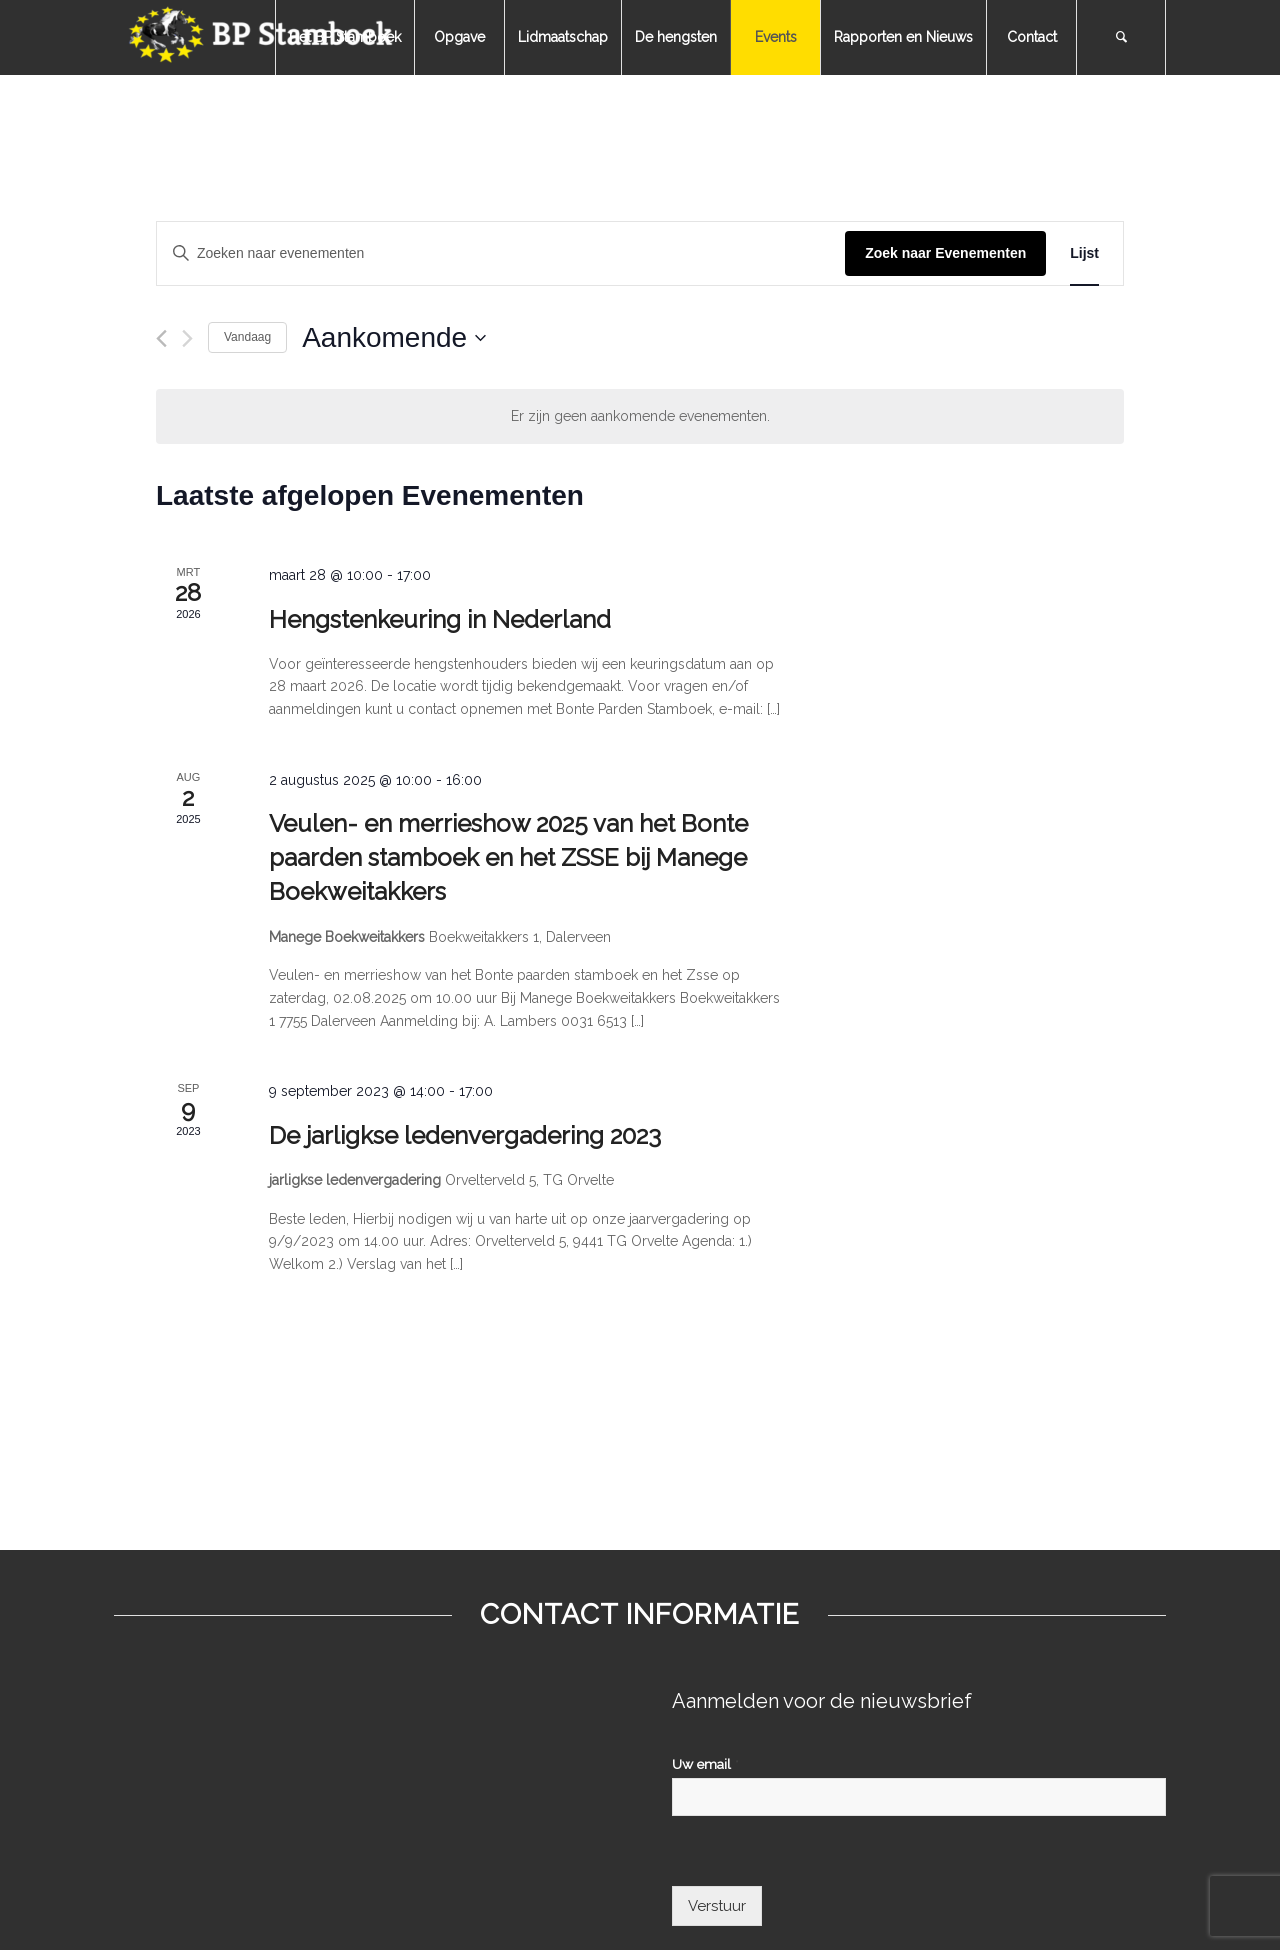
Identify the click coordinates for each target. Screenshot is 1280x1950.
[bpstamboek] (264, 37)
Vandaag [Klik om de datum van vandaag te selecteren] (247, 337)
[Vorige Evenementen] (161, 338)
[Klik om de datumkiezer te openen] (394, 338)
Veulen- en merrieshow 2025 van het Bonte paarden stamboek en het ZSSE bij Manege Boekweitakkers (508, 857)
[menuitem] (344, 37)
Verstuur (717, 1906)
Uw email (705, 1764)
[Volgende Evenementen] (187, 338)
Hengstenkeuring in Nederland (440, 619)
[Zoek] (1121, 37)
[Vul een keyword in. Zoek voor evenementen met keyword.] (501, 253)
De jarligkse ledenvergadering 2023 (465, 1135)
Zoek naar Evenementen (945, 253)
